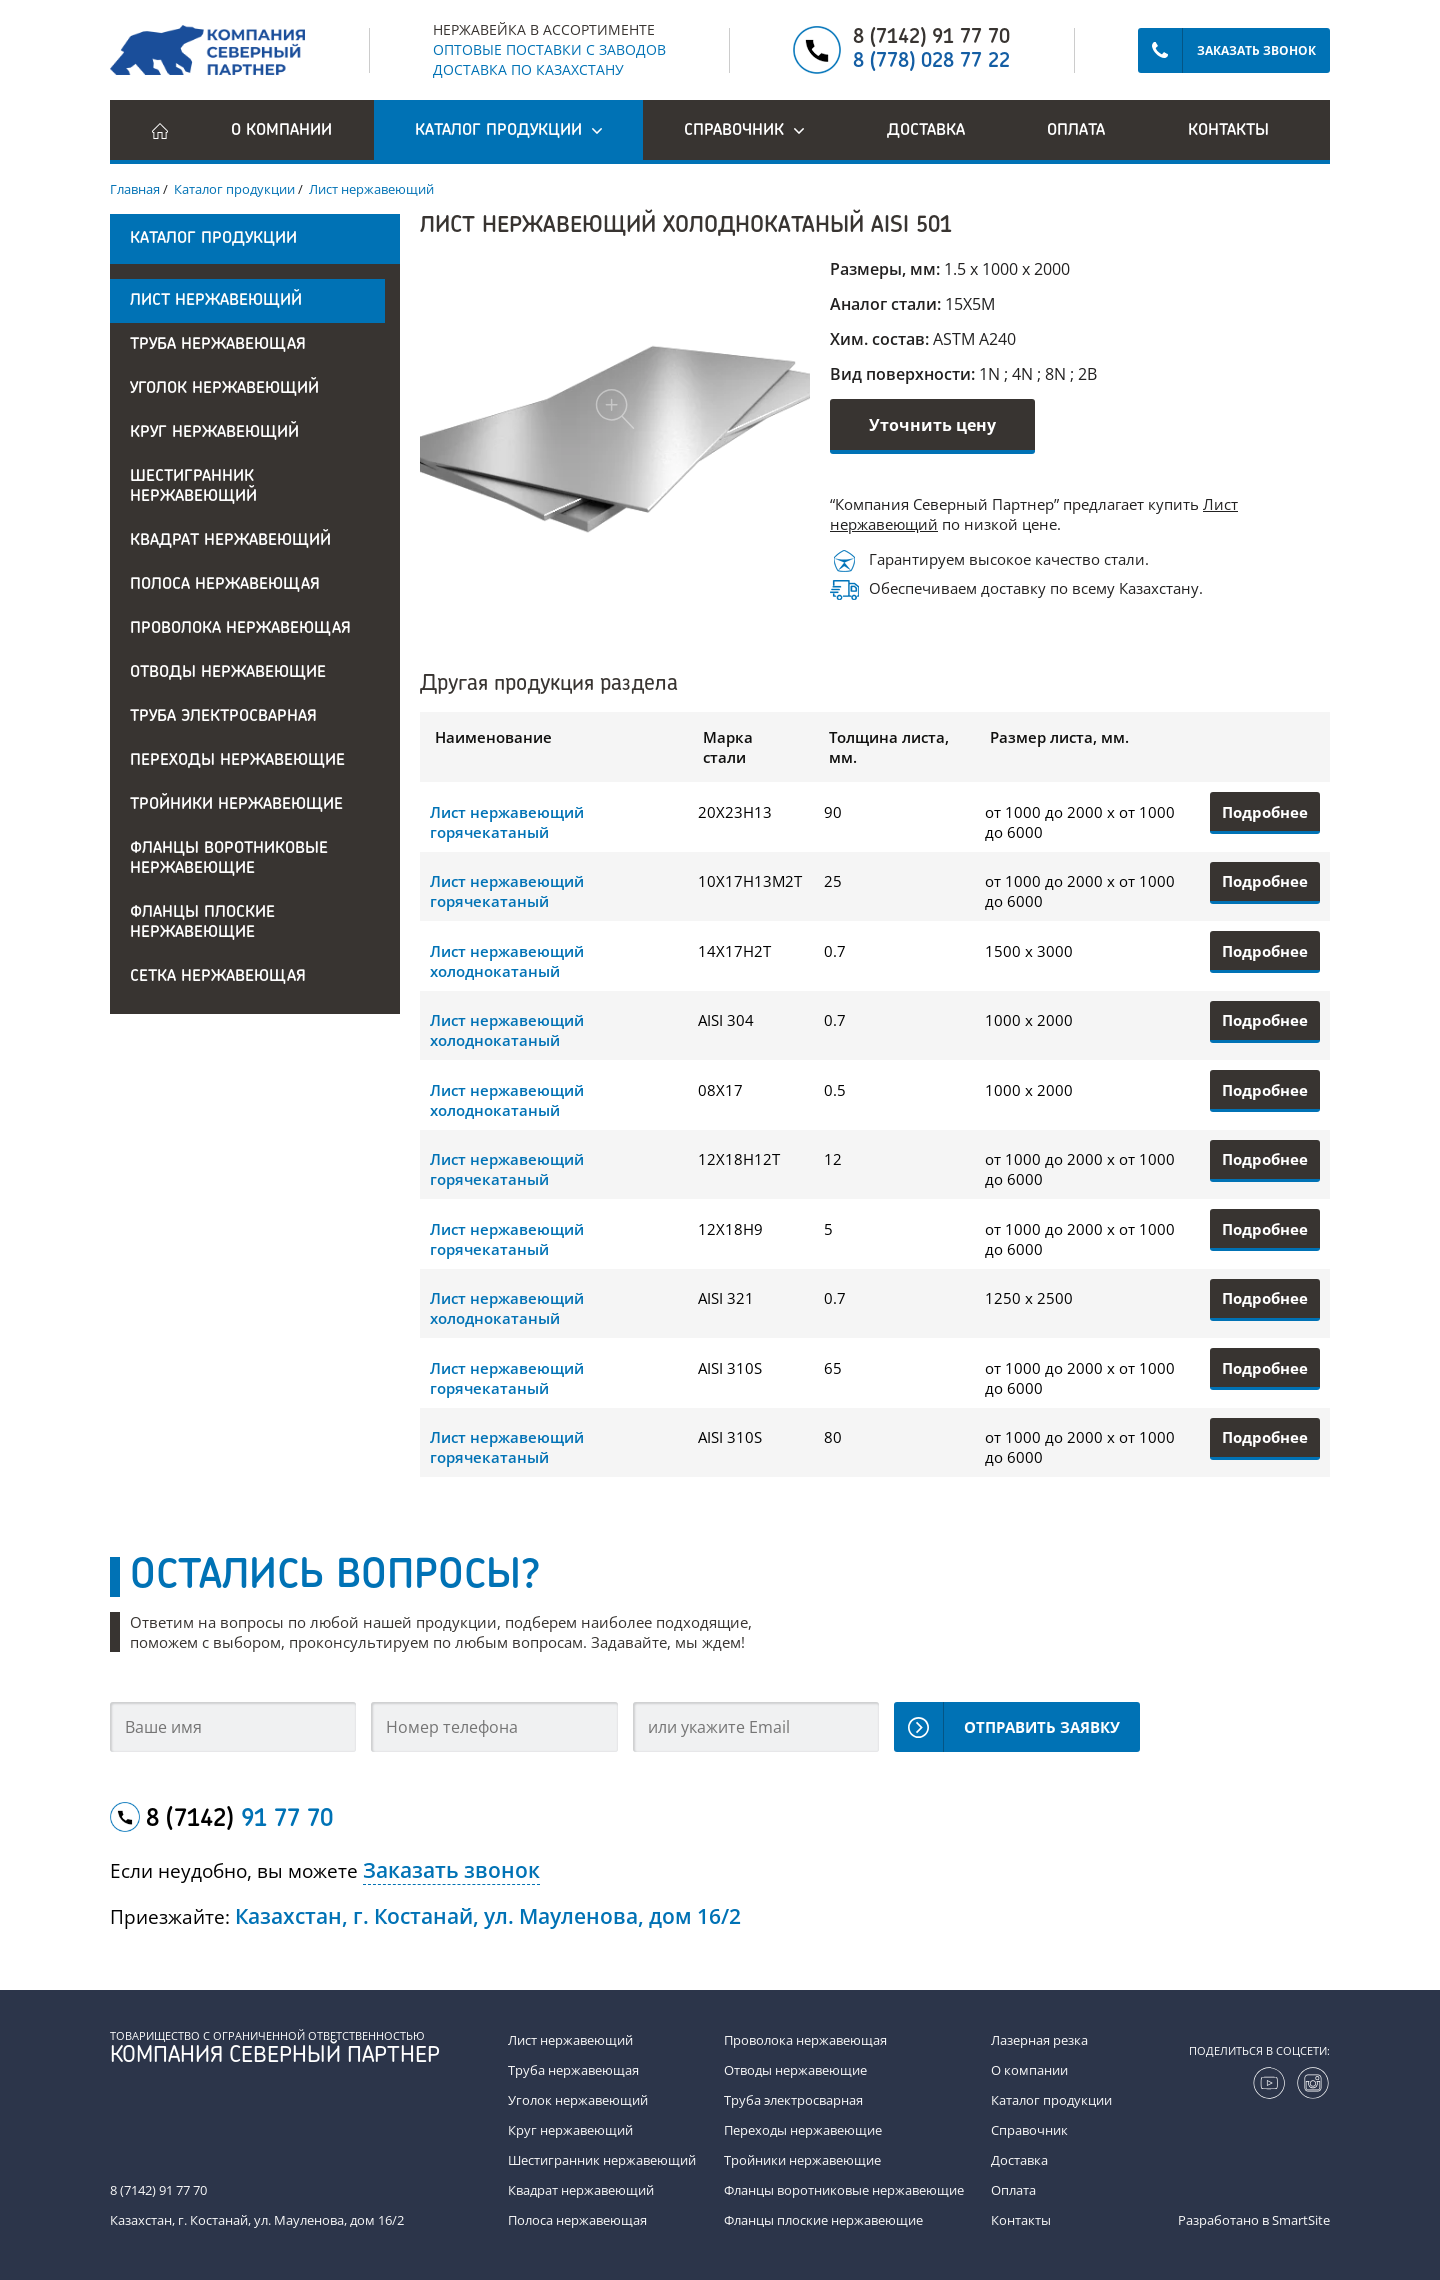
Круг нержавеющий (214, 433)
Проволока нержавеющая (240, 629)
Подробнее (1265, 812)
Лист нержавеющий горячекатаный (507, 822)
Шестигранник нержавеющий (193, 487)
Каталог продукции (1051, 2100)
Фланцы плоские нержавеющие (202, 923)
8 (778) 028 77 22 (931, 62)
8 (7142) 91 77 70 (931, 38)
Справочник (1029, 2130)
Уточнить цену (932, 425)
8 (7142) (239, 1820)
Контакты (1228, 131)
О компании (281, 131)
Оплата (1076, 131)
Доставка (926, 131)
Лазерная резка (1039, 2040)
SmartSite (1301, 2220)
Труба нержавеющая (218, 345)
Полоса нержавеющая (225, 585)
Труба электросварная (223, 717)
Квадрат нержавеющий (230, 541)
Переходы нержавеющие (237, 761)
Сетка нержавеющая (218, 977)
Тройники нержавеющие (236, 805)
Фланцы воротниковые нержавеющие (229, 859)
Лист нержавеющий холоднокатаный (507, 961)
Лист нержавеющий (216, 301)
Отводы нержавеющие (228, 673)
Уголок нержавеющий (224, 389)
